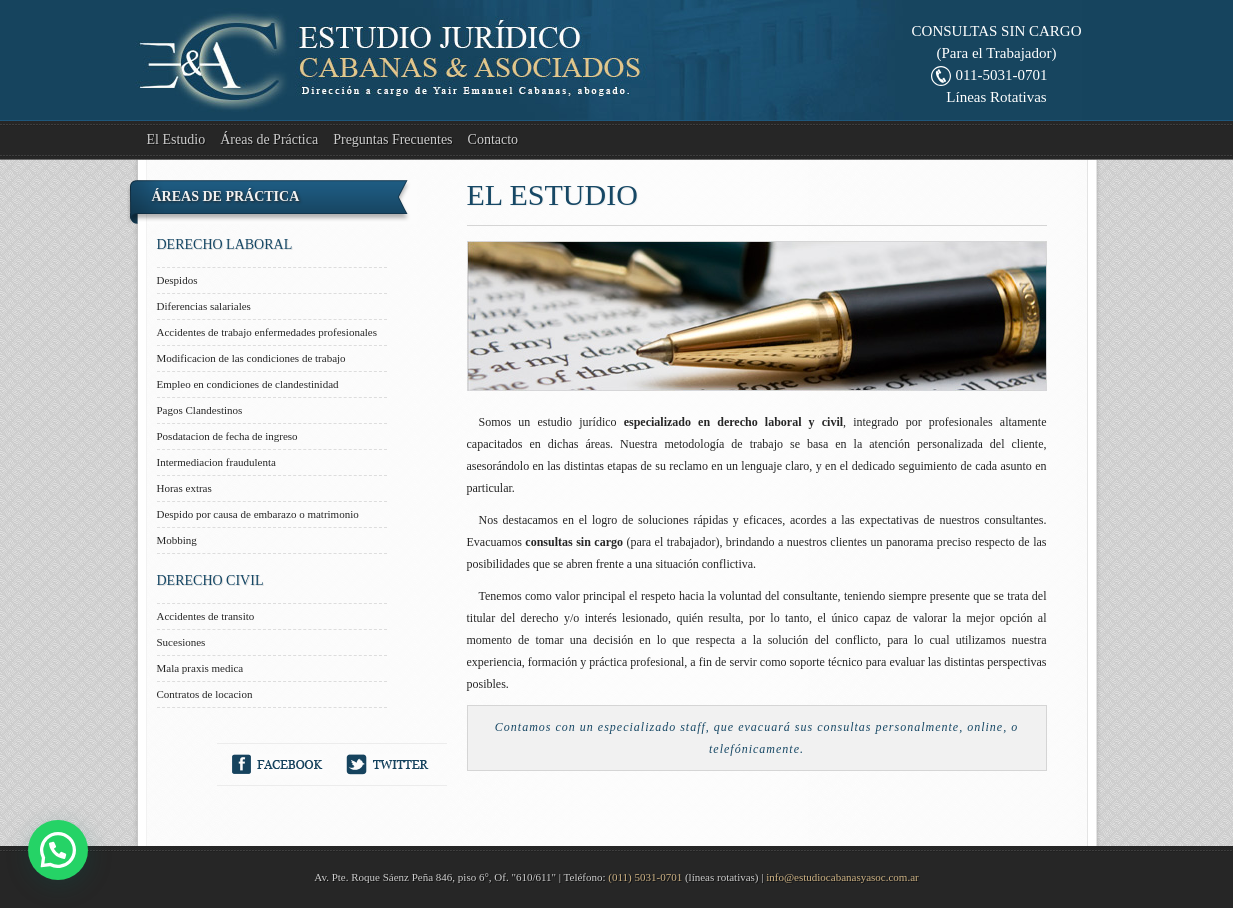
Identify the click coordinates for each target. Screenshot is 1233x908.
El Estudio (176, 139)
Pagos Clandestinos (200, 410)
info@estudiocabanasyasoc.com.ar (842, 877)
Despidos (177, 280)
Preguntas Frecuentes (392, 139)
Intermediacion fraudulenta (216, 462)
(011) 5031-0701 (645, 877)
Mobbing (177, 540)
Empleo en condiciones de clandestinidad (248, 384)
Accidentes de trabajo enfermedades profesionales (267, 332)
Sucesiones (181, 642)
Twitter (388, 764)
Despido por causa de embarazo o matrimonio (258, 514)
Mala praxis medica (200, 668)
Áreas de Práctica (269, 139)
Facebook (277, 764)
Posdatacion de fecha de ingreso (227, 436)
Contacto (493, 139)
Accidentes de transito (206, 616)
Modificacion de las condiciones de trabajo (251, 358)
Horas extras (184, 488)
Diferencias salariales (204, 306)
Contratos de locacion (205, 694)
